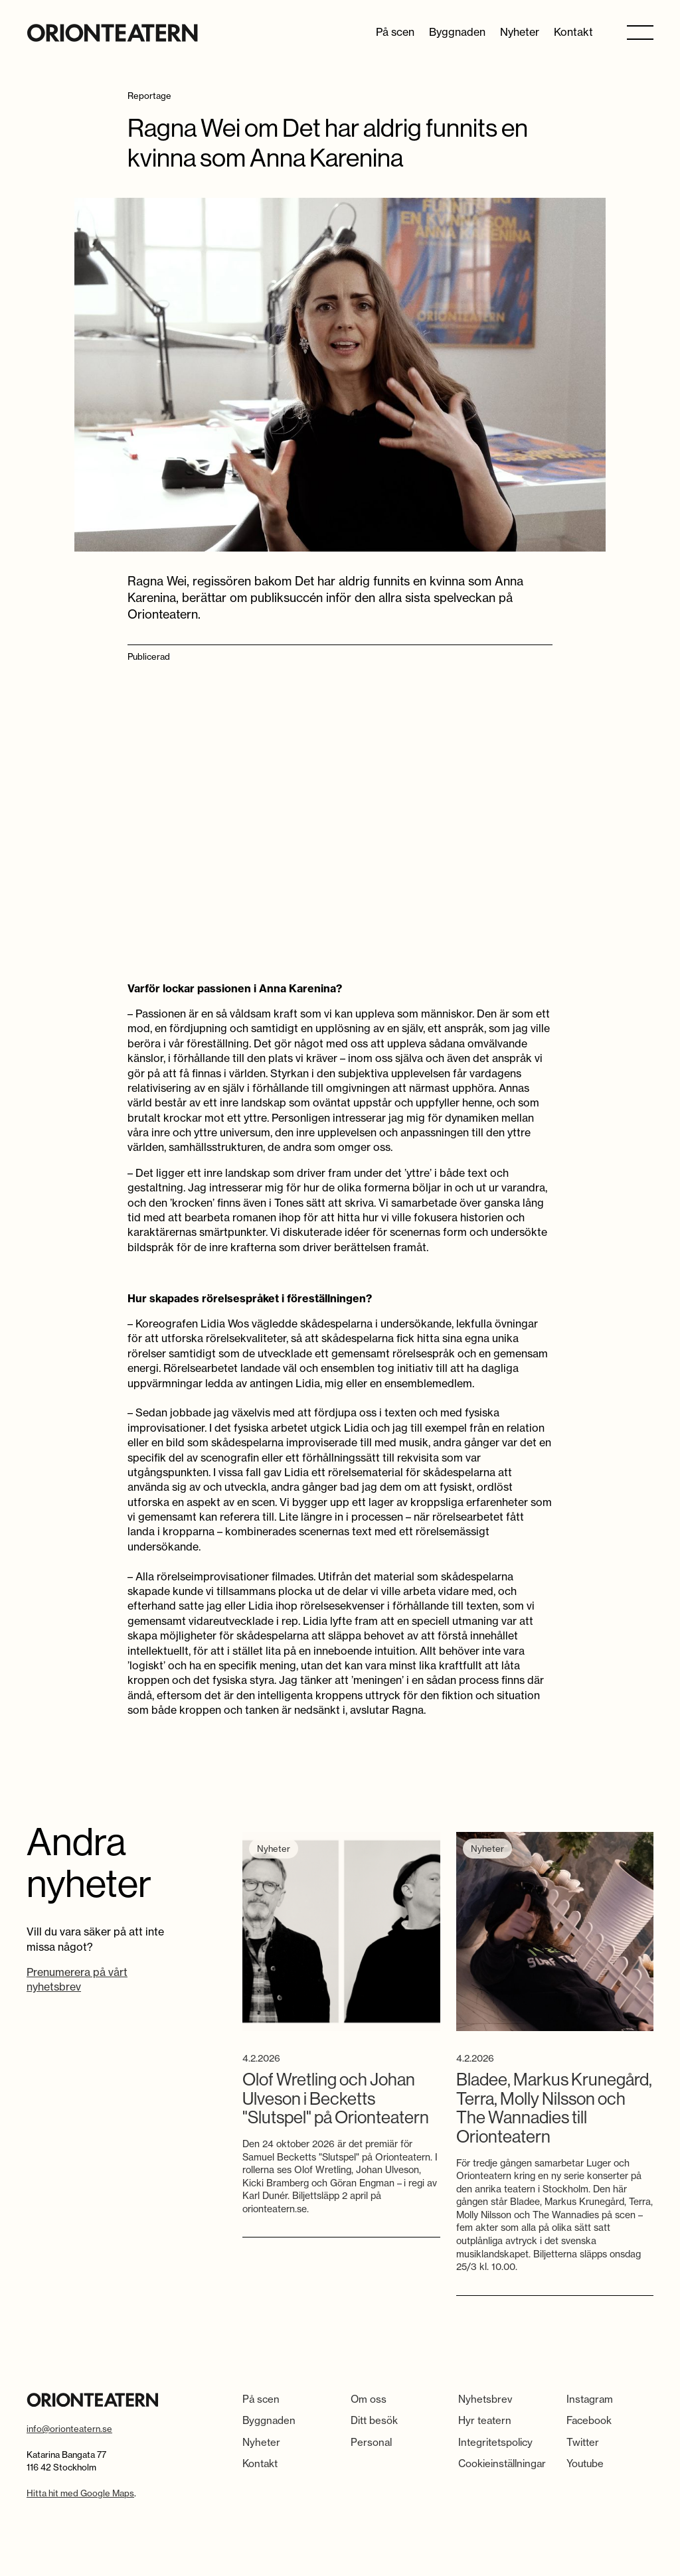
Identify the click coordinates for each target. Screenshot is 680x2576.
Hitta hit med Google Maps (80, 2493)
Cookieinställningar (501, 2463)
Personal (371, 2442)
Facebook (589, 2420)
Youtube (585, 2463)
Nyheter (519, 31)
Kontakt (573, 31)
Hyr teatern (484, 2420)
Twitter (582, 2442)
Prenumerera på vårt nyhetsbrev (77, 1979)
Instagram (589, 2399)
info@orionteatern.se (69, 2428)
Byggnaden (457, 31)
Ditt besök (374, 2420)
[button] (640, 31)
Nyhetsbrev (485, 2399)
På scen (395, 31)
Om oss (368, 2399)
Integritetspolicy (495, 2442)
